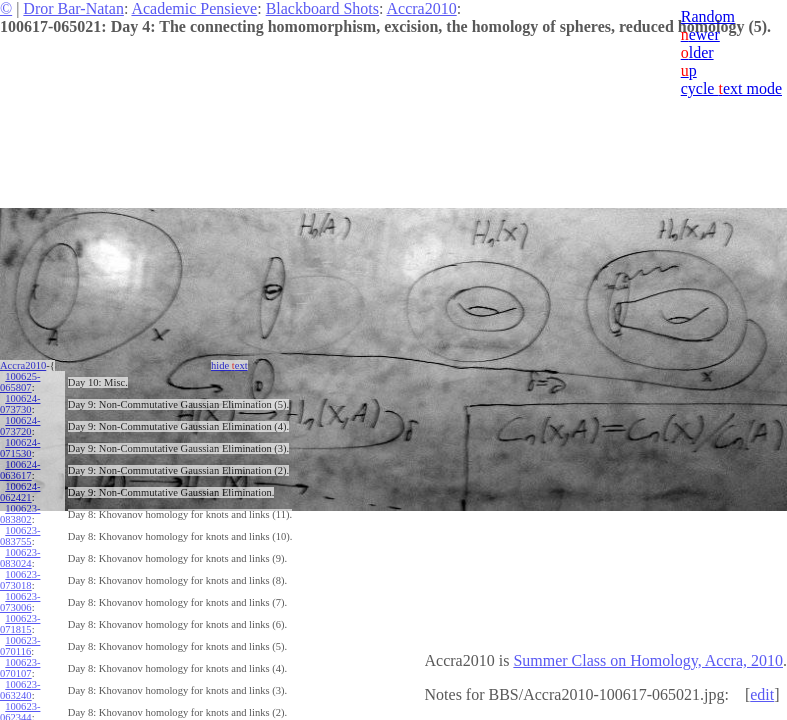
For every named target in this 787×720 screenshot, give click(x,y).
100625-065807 (20, 382)
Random (708, 16)
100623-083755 (20, 536)
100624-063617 (20, 470)
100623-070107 (20, 668)
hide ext (229, 365)
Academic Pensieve (194, 8)
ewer (700, 34)
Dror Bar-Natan (73, 8)
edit (762, 694)
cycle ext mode (731, 88)
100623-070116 (20, 646)
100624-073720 (20, 426)
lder (697, 52)
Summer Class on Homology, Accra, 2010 (648, 660)
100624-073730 (20, 404)
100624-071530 (20, 448)
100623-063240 (20, 690)
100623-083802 (20, 514)
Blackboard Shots (322, 8)
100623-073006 (20, 602)
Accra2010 (422, 8)
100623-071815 (20, 624)
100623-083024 (20, 558)
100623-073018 (20, 580)
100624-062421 (20, 492)
